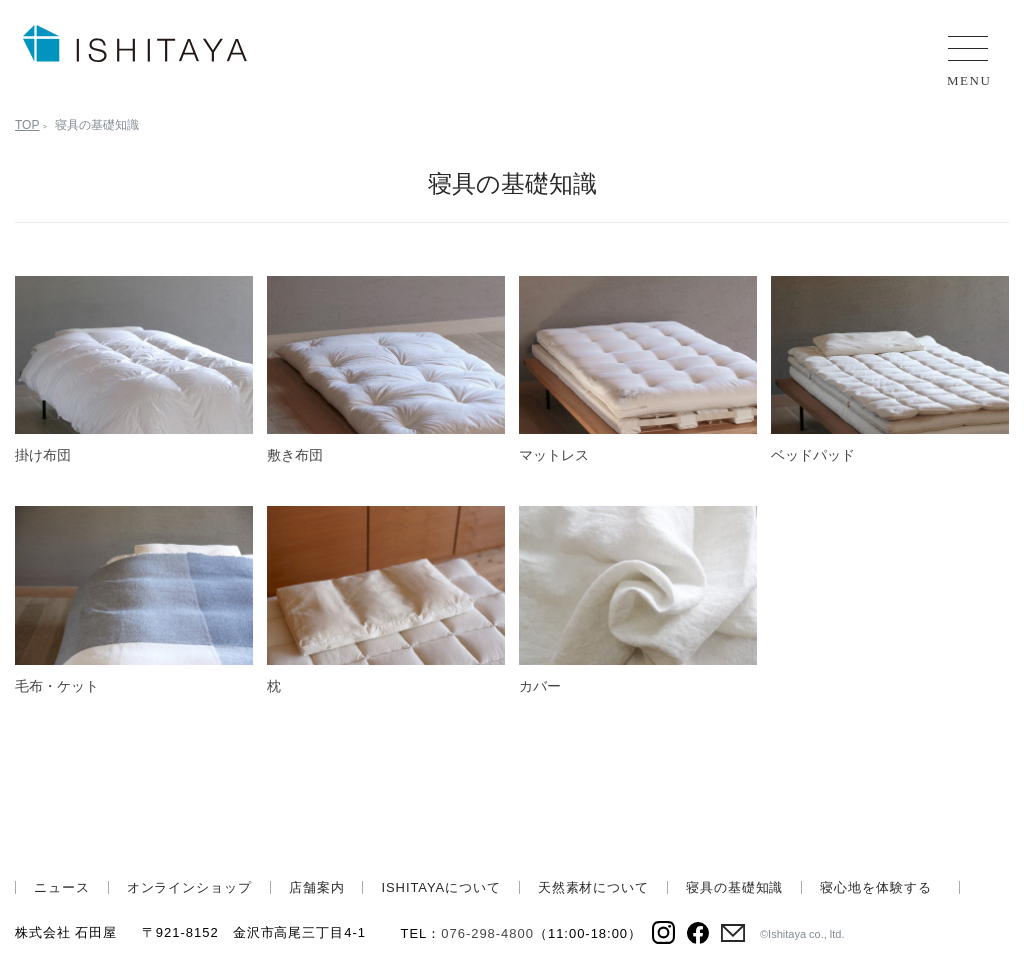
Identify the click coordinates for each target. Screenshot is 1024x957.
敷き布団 (295, 455)
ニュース (62, 887)
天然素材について (593, 887)
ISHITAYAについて (440, 887)
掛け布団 (43, 455)
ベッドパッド (813, 455)
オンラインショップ (189, 887)
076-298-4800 (487, 933)
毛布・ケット (57, 686)
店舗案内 (317, 887)
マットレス (554, 455)
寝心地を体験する (875, 887)
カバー (540, 686)
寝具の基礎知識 (734, 887)
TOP (27, 125)
